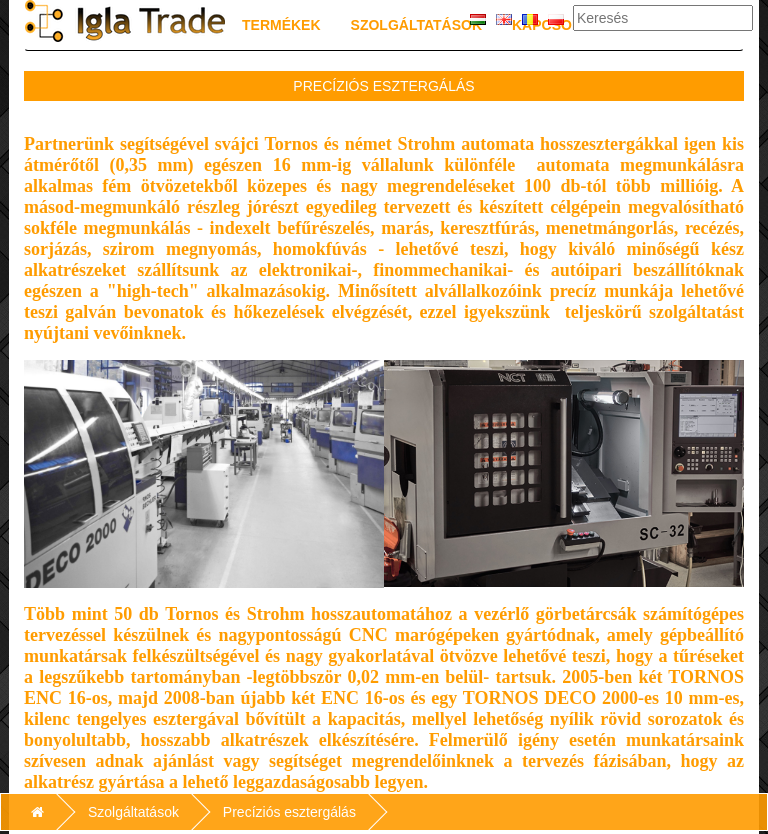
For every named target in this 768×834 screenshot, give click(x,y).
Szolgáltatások (416, 25)
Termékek (281, 25)
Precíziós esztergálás (289, 812)
